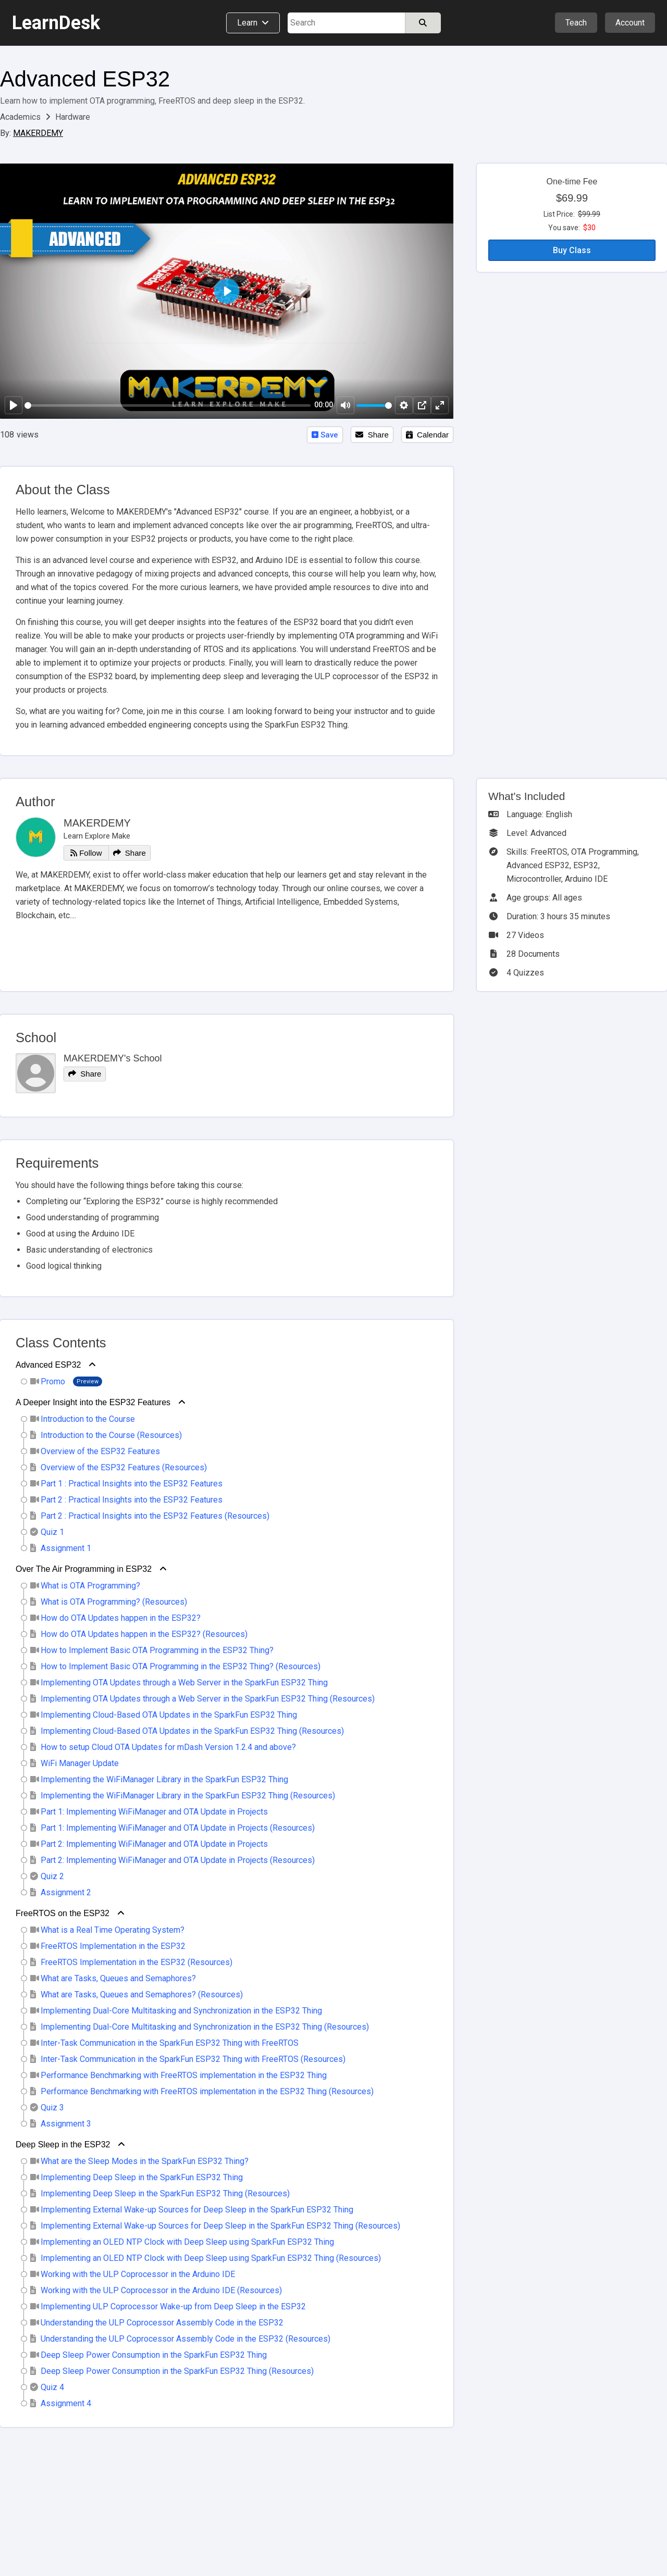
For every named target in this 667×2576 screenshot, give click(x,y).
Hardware (72, 117)
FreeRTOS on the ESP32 (62, 1913)
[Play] (13, 405)
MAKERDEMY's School (113, 1058)
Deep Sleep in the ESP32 (63, 2144)
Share (371, 434)
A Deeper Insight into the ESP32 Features (93, 1402)
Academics (21, 117)
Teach (576, 23)
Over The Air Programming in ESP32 (84, 1569)
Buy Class (572, 250)
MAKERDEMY (38, 133)
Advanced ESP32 (85, 79)
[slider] (167, 405)
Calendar (427, 434)
